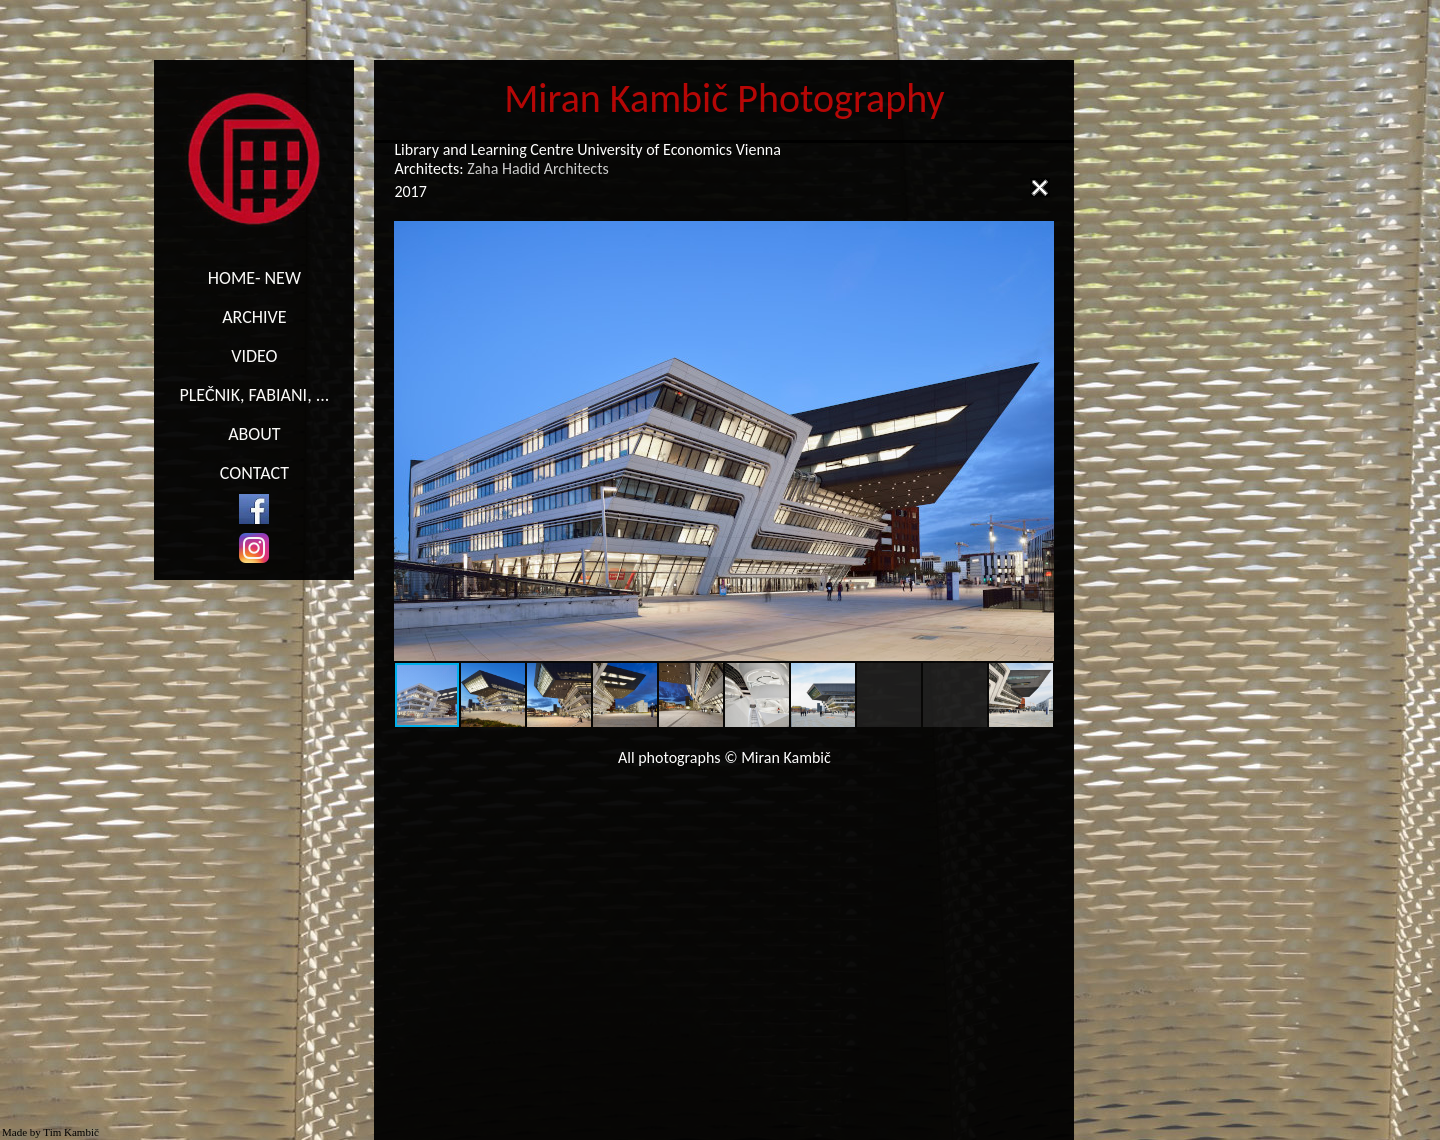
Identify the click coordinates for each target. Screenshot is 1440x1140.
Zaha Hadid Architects (537, 168)
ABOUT (254, 434)
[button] (1036, 441)
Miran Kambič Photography (724, 98)
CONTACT (254, 473)
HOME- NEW (254, 278)
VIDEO (254, 356)
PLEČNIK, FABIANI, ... (254, 395)
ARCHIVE (254, 317)
